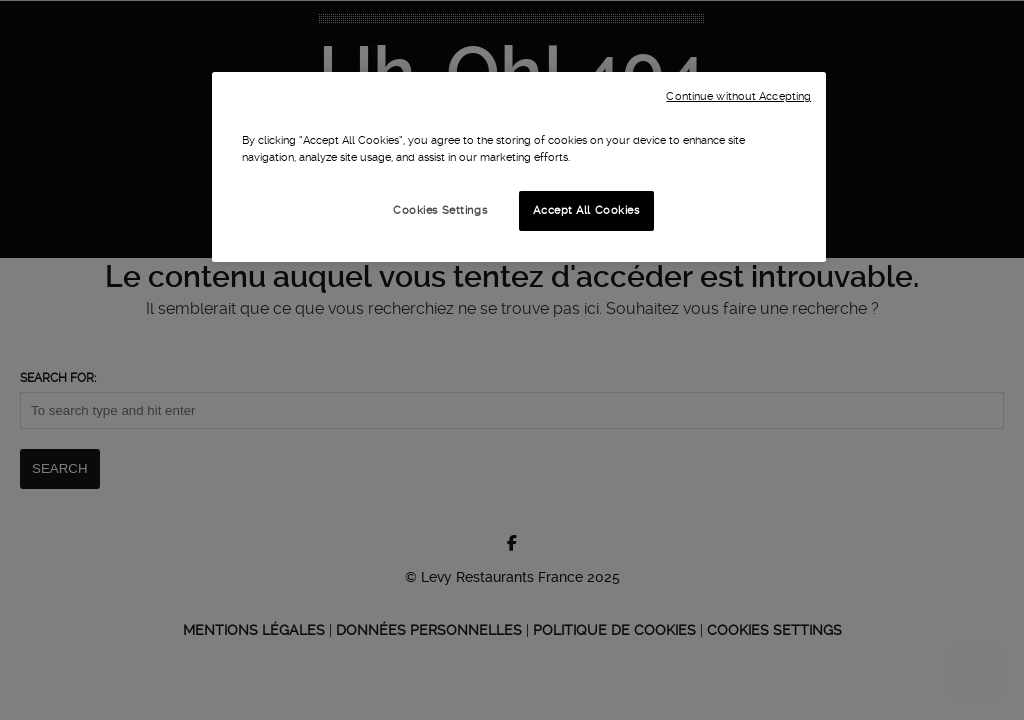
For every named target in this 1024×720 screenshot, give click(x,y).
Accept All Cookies (586, 210)
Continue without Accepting (738, 96)
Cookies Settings (440, 210)
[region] (519, 167)
